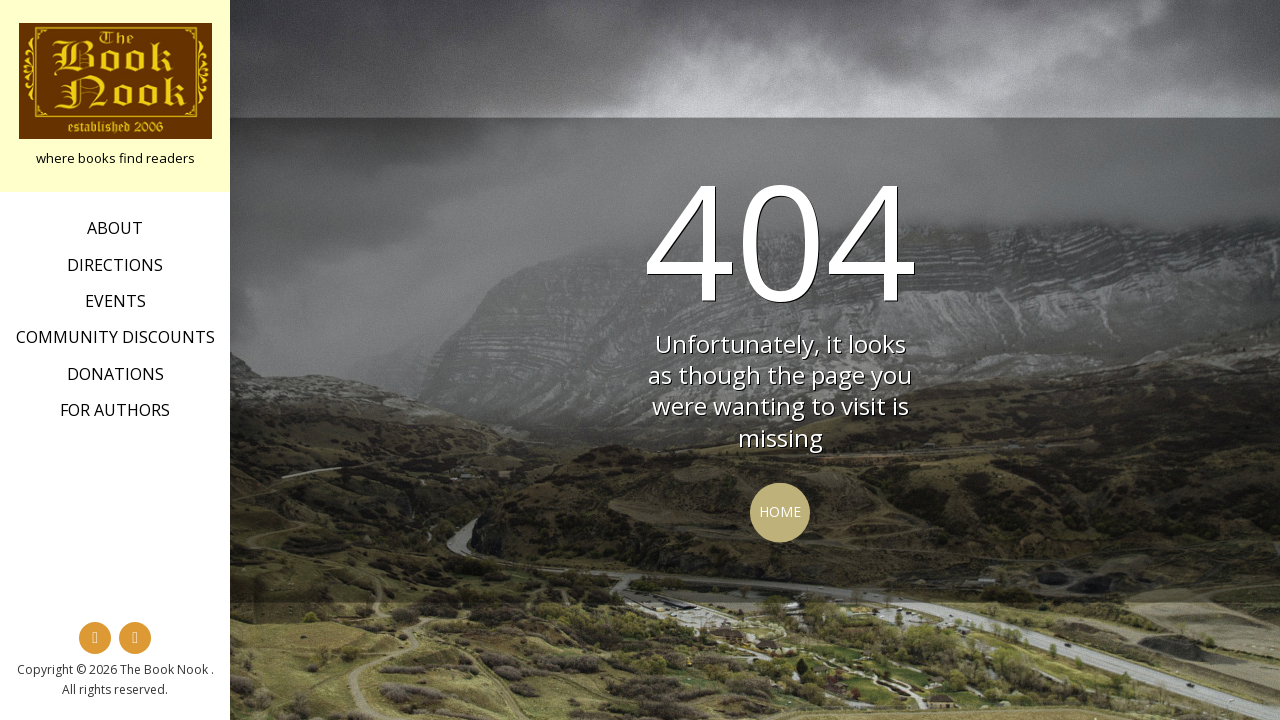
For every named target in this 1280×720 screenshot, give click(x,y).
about (115, 228)
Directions (115, 265)
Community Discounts (115, 337)
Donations (115, 374)
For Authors (115, 410)
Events (115, 301)
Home (780, 511)
